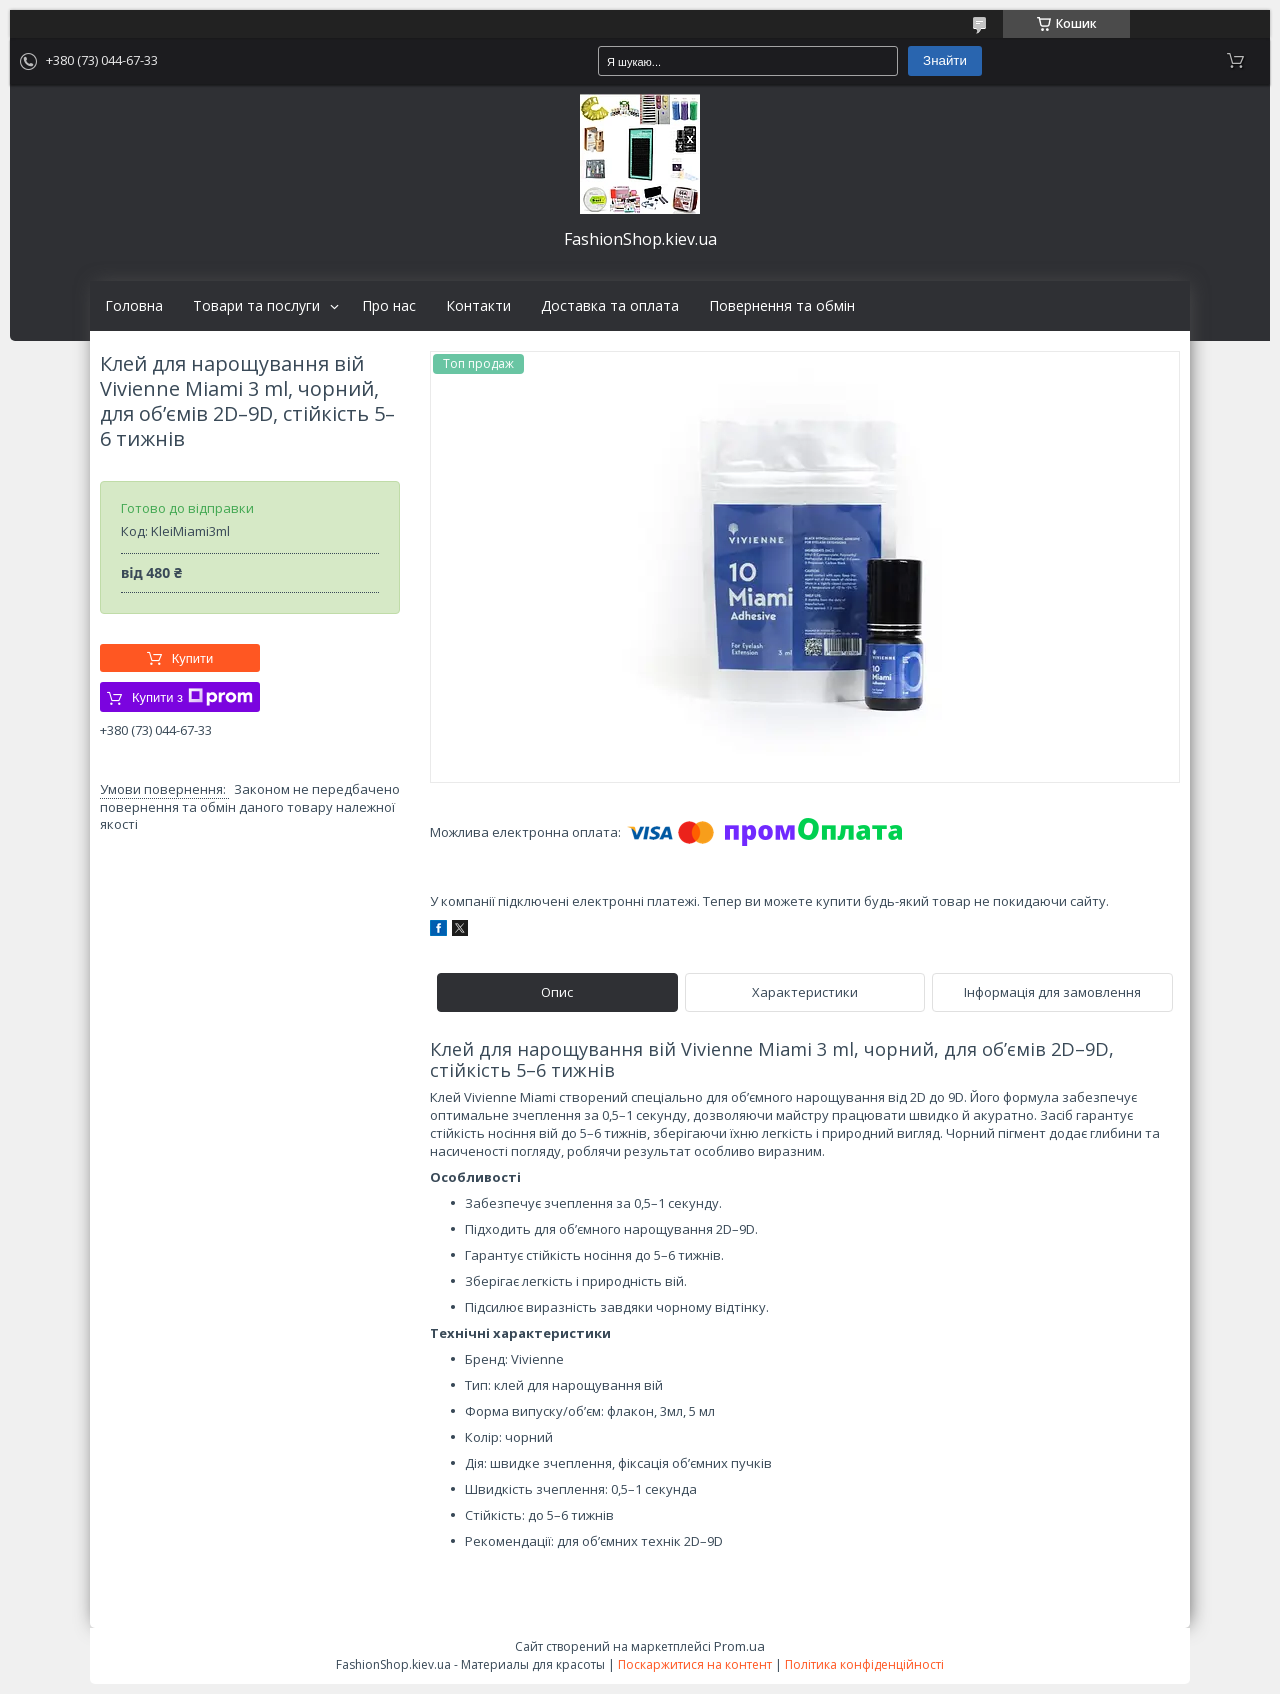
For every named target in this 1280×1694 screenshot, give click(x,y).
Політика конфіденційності (864, 1664)
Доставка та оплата (610, 306)
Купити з (192, 697)
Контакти (478, 306)
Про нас (389, 306)
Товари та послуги (256, 306)
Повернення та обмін (782, 306)
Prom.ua (739, 1646)
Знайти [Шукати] (945, 60)
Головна (134, 306)
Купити (193, 658)
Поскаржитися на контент (695, 1664)
